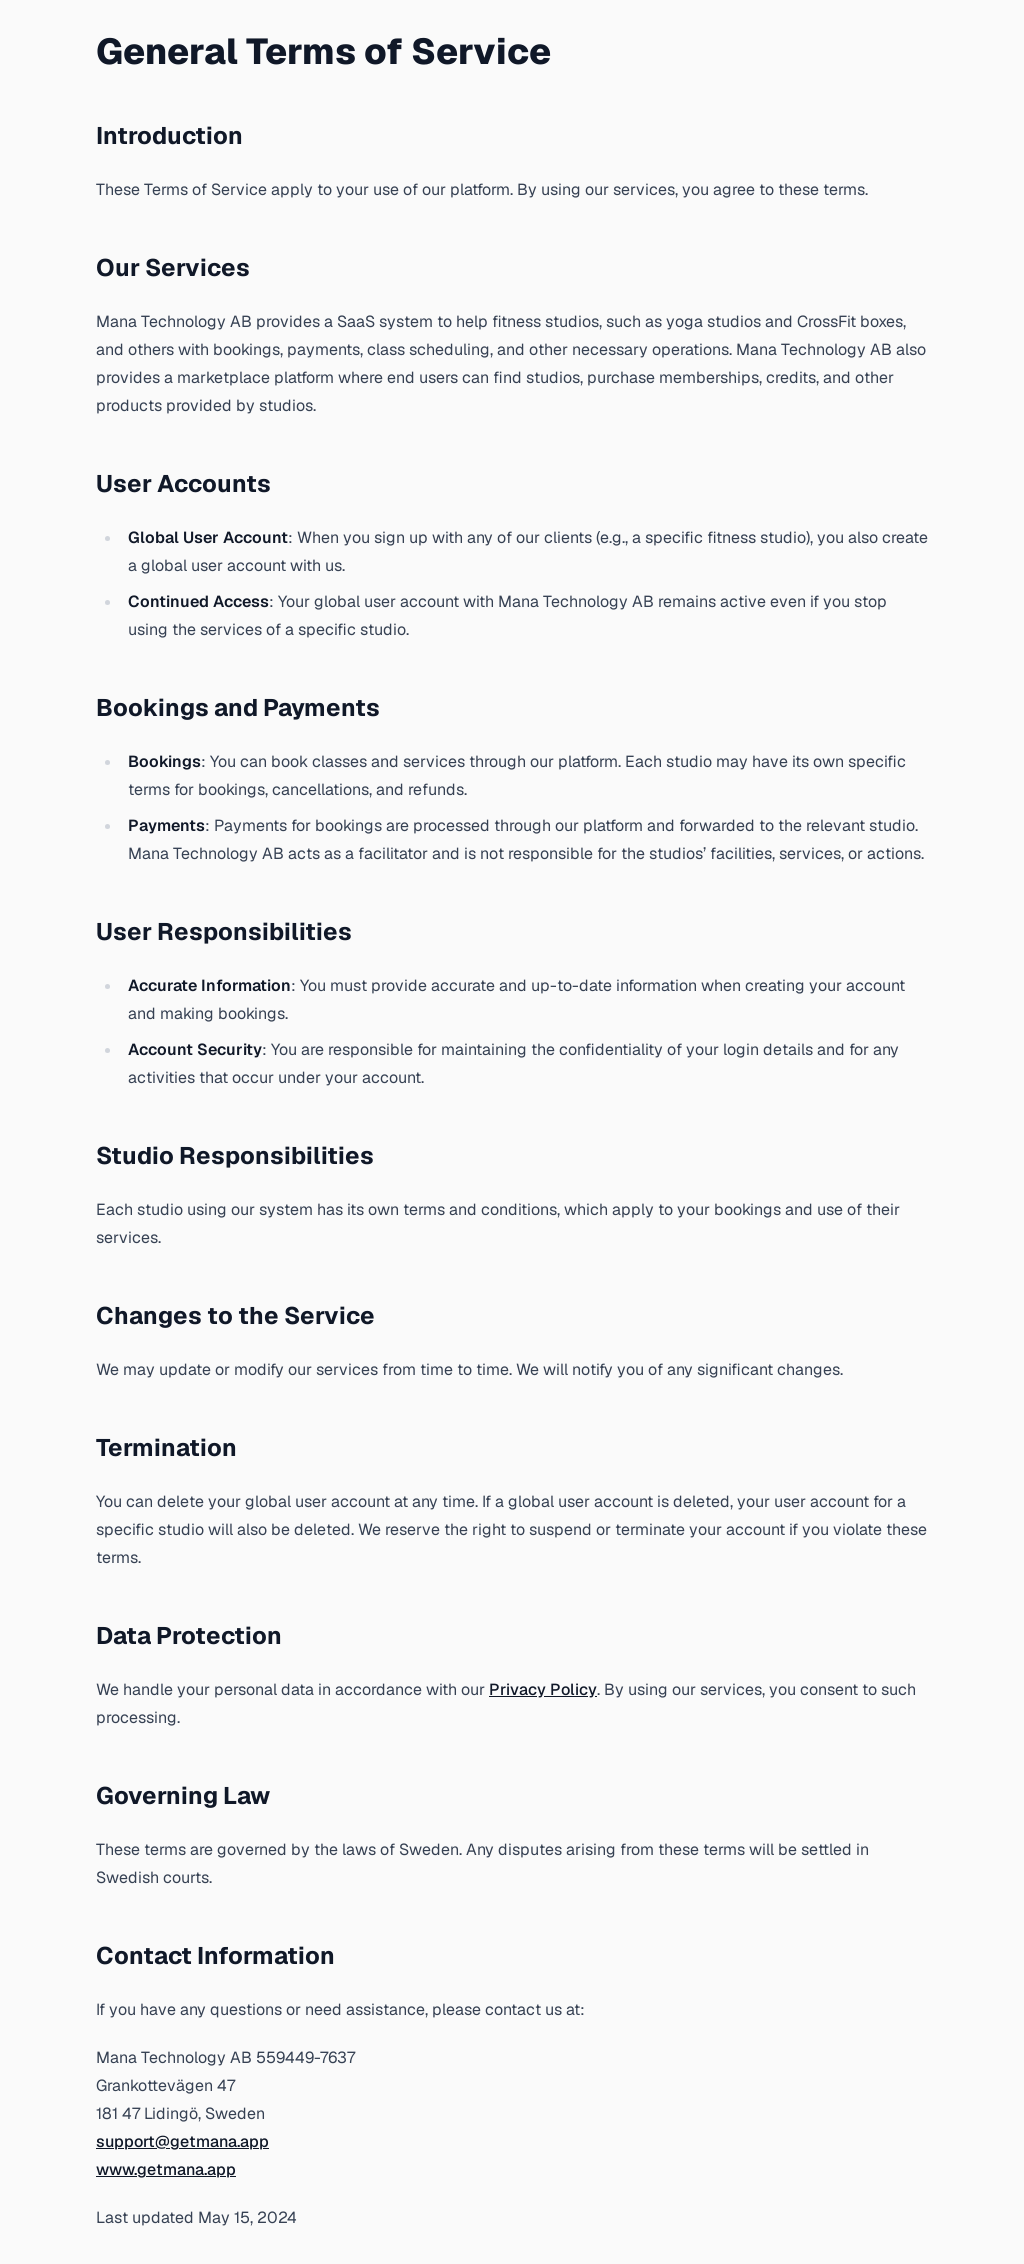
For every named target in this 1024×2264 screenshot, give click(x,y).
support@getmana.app (182, 2141)
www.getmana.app (166, 2169)
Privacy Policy (543, 1689)
